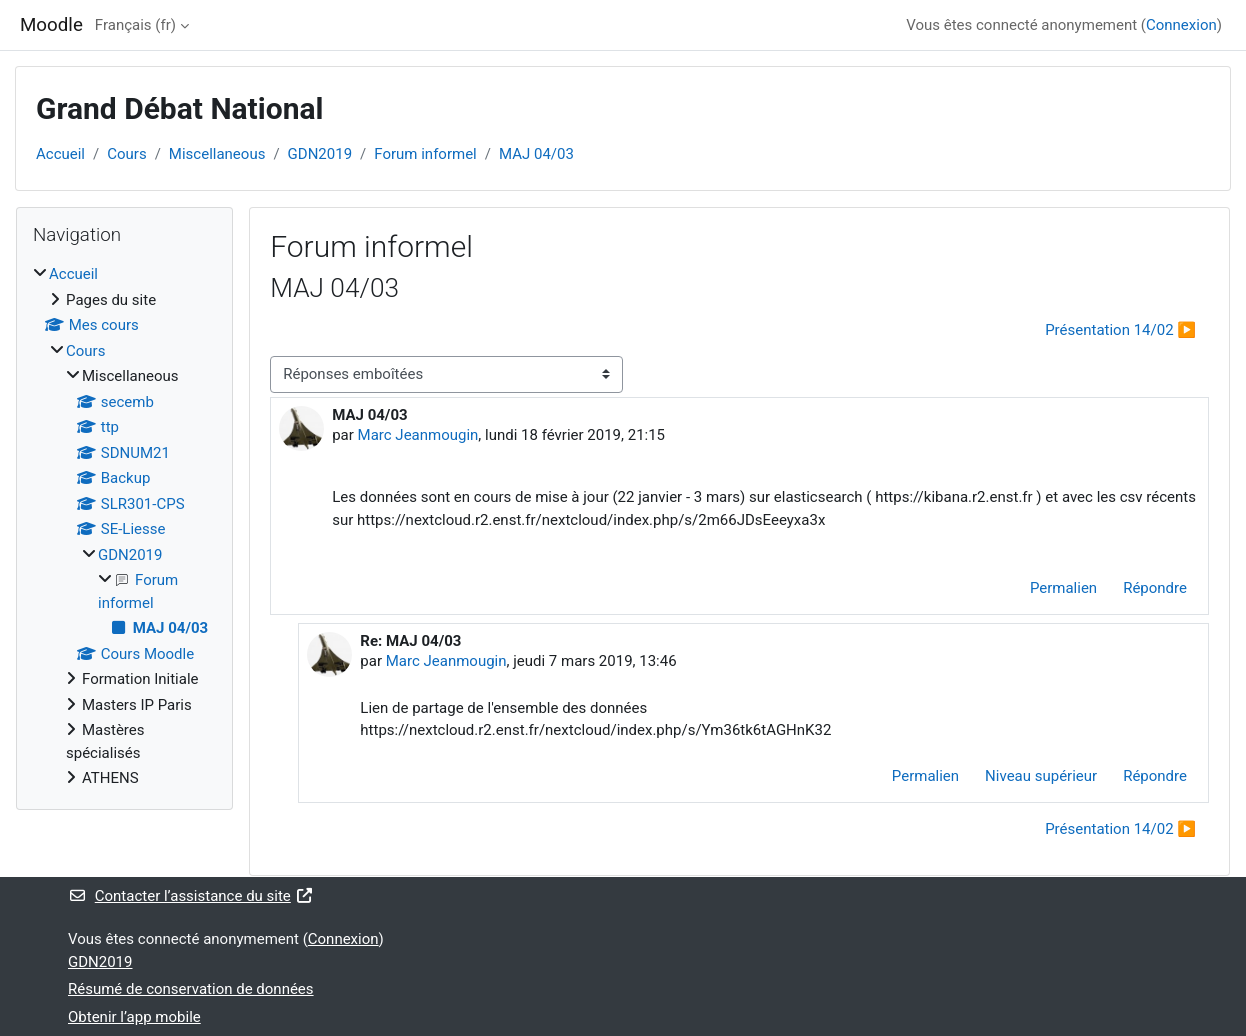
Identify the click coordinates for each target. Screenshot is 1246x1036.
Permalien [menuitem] (1063, 588)
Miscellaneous (217, 154)
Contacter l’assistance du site (191, 896)
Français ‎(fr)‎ (135, 25)
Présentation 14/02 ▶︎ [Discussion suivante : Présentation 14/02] (1120, 330)
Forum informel (425, 154)
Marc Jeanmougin (418, 435)
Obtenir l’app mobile (134, 1017)
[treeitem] (124, 526)
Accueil (60, 154)
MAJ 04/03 (536, 154)
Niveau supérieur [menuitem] (1041, 776)
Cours (126, 154)
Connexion (1181, 25)
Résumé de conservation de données (191, 989)
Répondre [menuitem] (1155, 588)
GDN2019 (320, 154)
